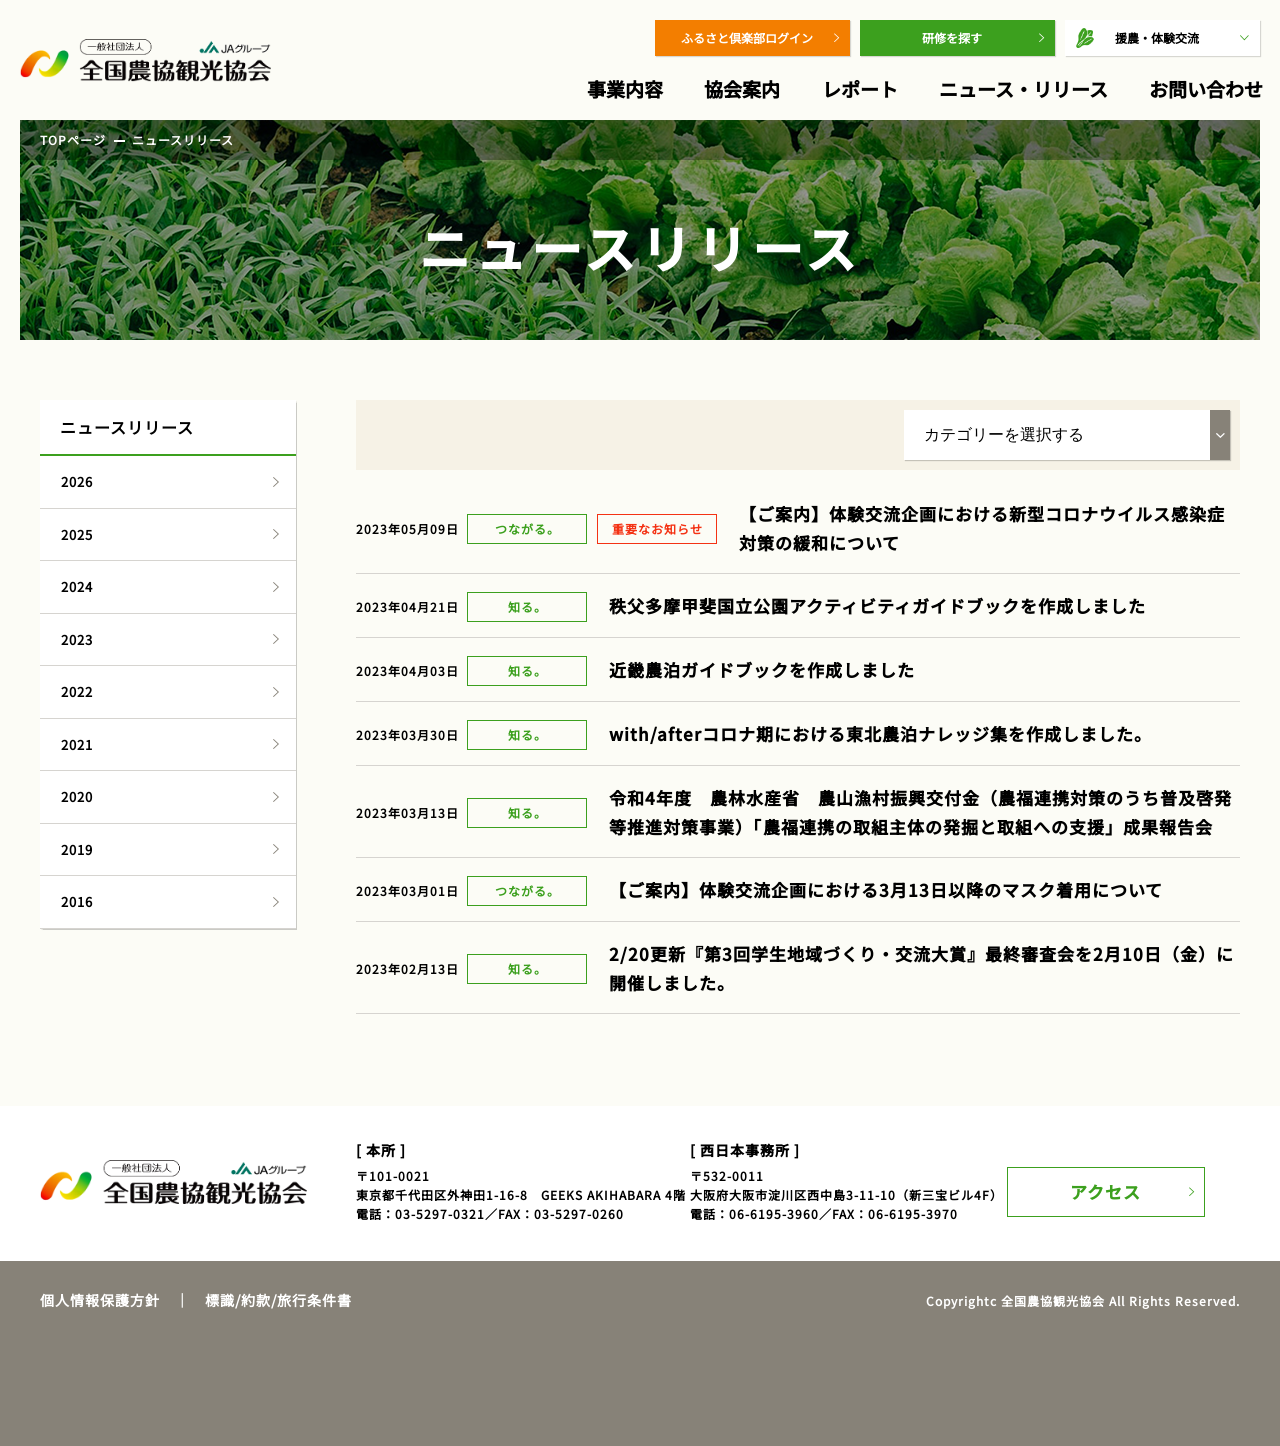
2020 (77, 796)
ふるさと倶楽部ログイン (747, 37)
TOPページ (73, 139)
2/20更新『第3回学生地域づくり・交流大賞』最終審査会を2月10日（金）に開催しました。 (921, 968)
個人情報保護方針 (100, 1300)
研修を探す (952, 37)
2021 (77, 744)
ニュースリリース (183, 139)
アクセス (1117, 1181)
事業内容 (625, 88)
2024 (77, 586)
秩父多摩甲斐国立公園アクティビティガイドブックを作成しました (877, 605)
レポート (860, 88)
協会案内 (742, 88)
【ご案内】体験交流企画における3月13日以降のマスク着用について (886, 889)
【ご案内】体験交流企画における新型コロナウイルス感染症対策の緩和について (982, 528)
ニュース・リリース (1023, 88)
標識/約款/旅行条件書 (278, 1300)
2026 (77, 481)
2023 (77, 639)
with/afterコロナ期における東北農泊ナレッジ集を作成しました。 (880, 733)
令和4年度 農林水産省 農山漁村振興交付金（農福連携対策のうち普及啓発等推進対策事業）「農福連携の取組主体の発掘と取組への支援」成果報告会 (920, 812)
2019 (77, 849)
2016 (77, 901)
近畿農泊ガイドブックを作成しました (762, 669)
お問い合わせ (1206, 88)
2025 (77, 534)
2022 (77, 691)
